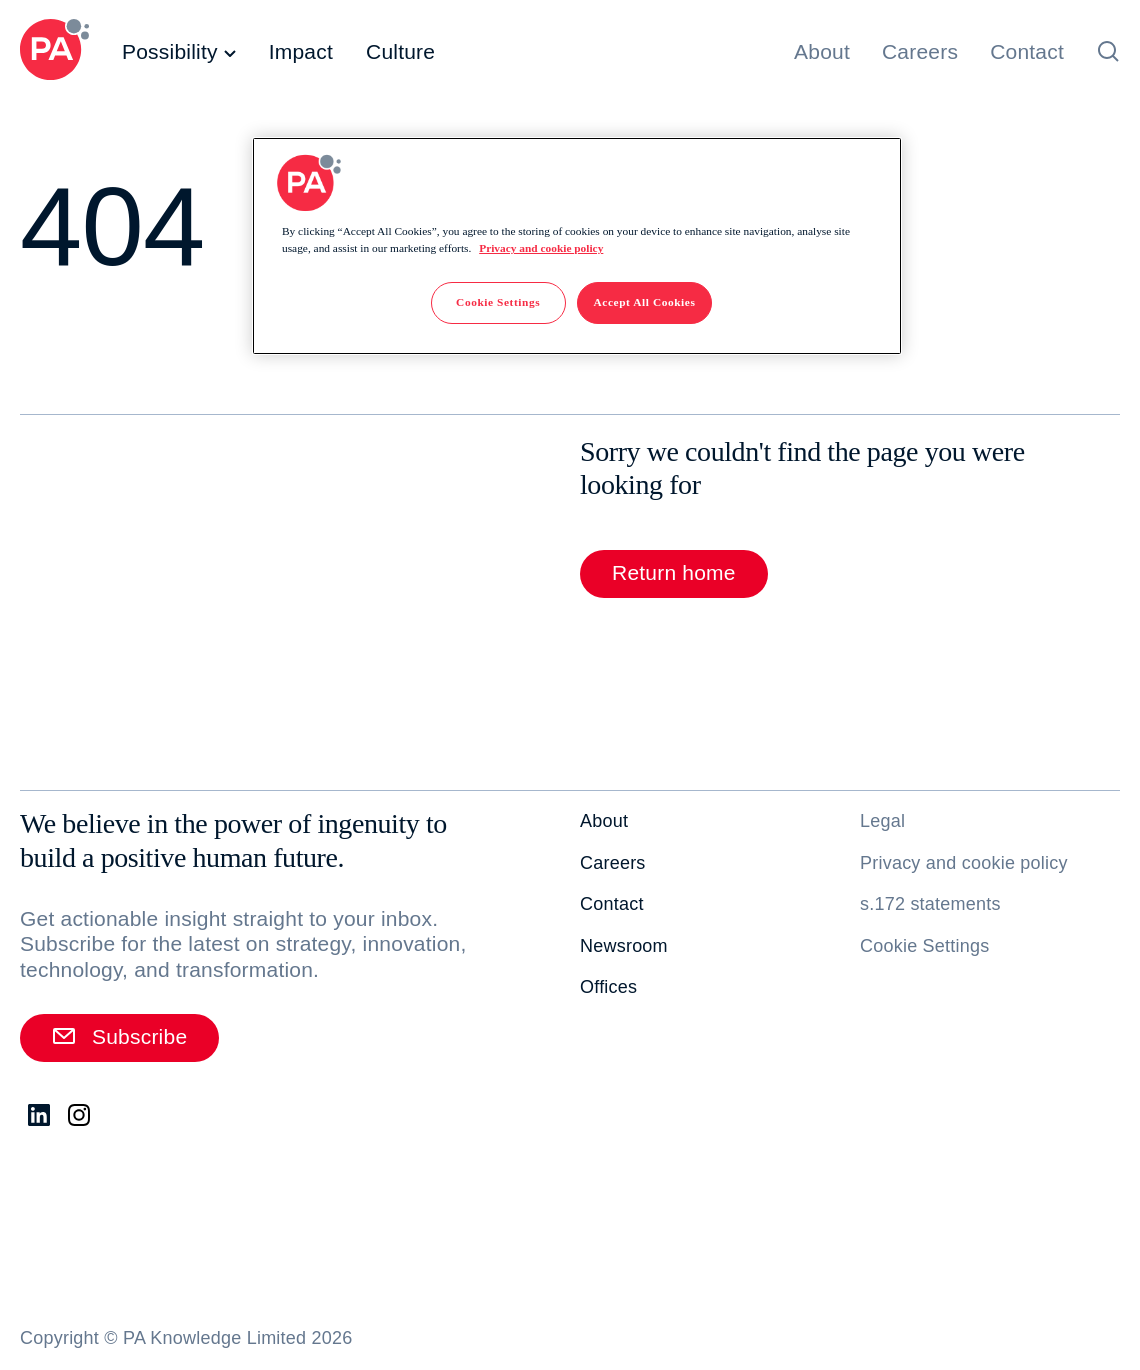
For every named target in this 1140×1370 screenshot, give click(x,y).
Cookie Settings (924, 946)
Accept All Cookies (645, 302)
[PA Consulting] (54, 52)
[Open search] (1108, 51)
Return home (674, 572)
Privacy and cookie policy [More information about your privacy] (541, 248)
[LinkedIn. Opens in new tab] (40, 1116)
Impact (301, 51)
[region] (577, 246)
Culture (400, 51)
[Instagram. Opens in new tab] (80, 1116)
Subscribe (119, 1036)
